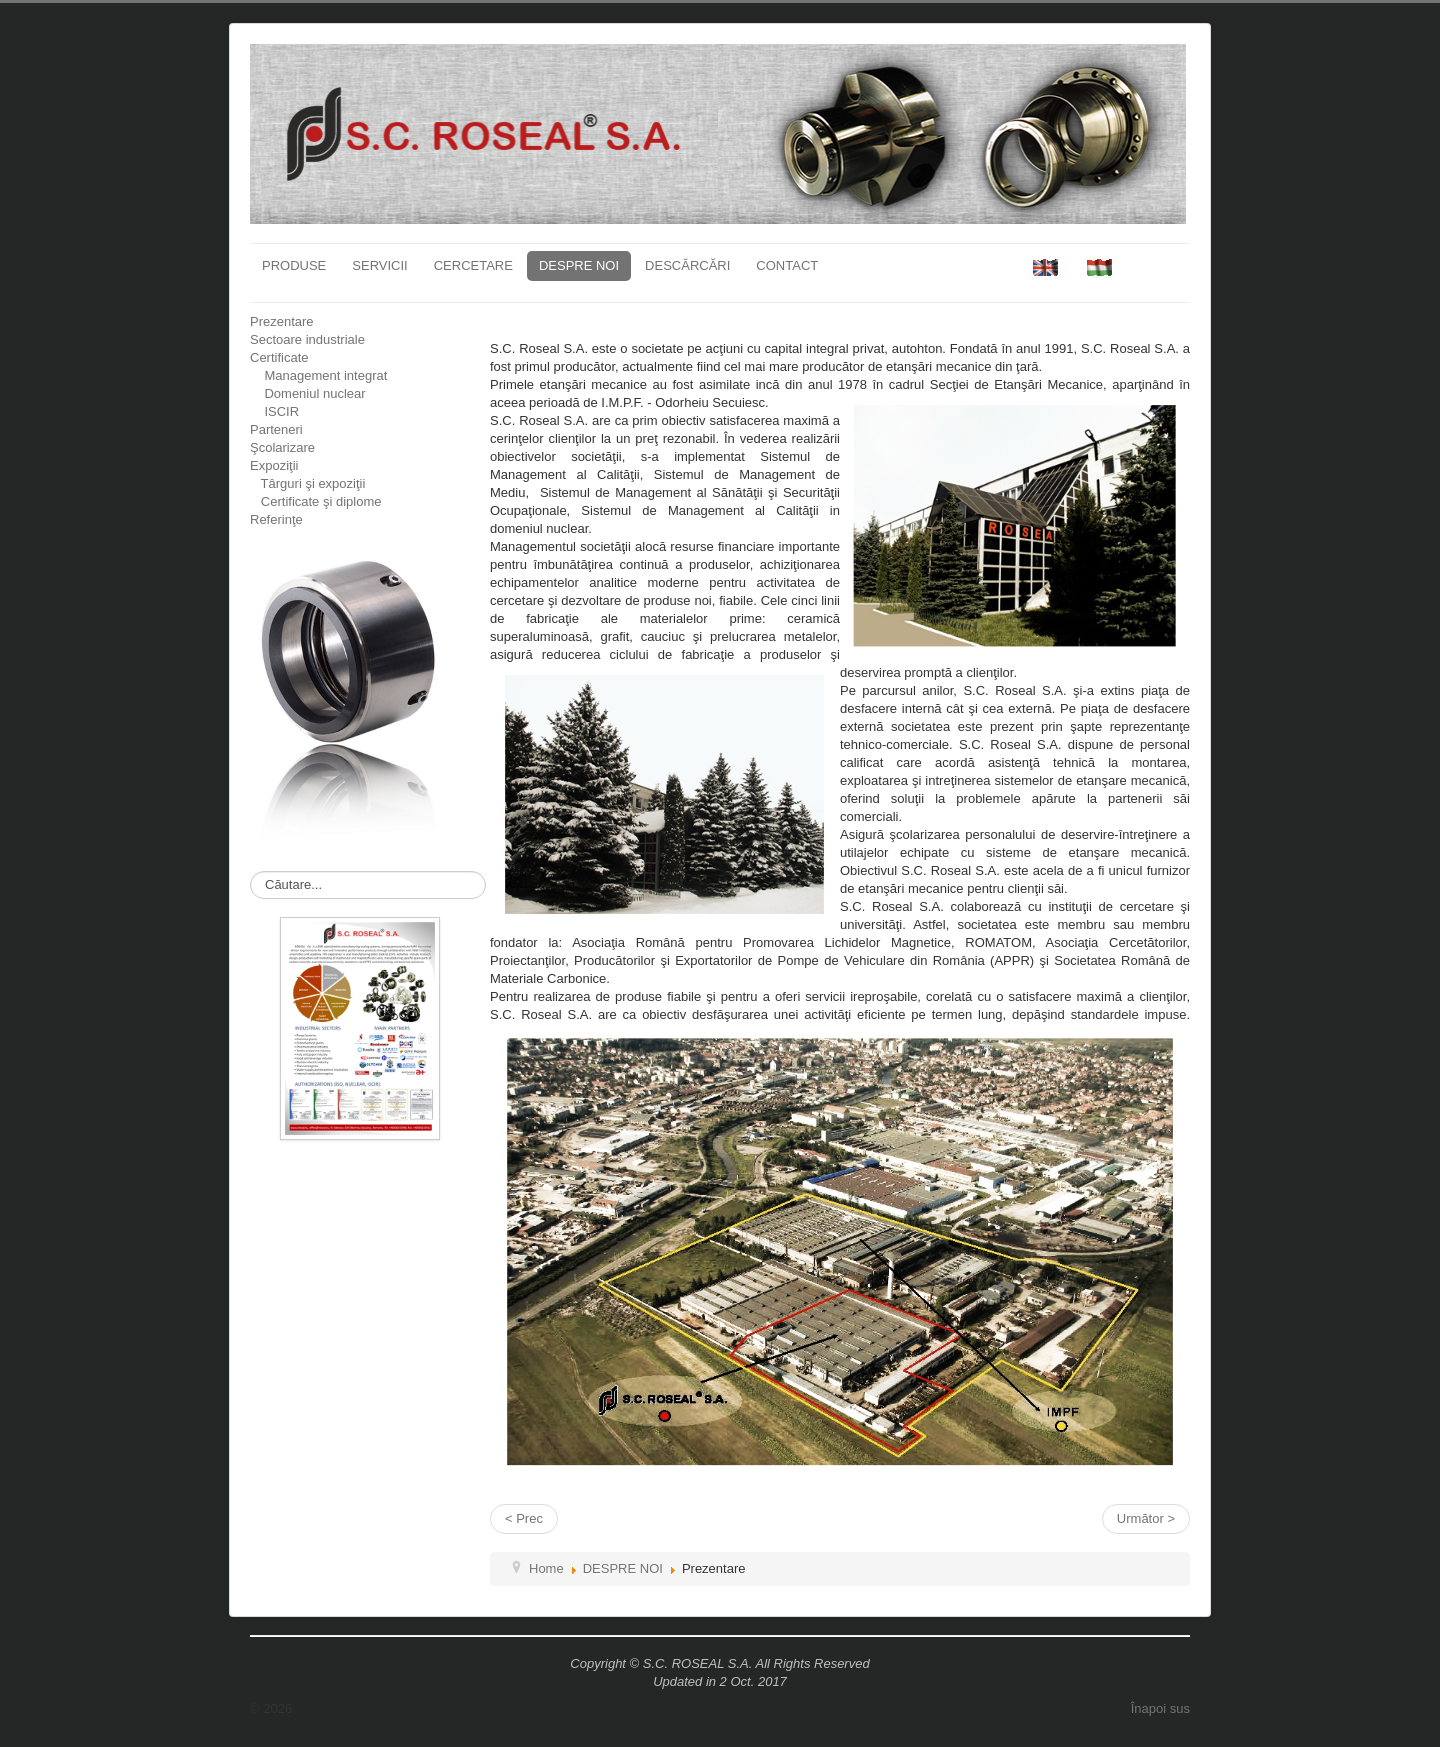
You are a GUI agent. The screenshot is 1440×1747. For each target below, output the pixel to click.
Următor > (1146, 1518)
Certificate (279, 357)
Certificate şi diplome (316, 501)
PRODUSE (294, 265)
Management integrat (318, 375)
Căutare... (250, 871)
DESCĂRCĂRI (687, 265)
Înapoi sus (1160, 1708)
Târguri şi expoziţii (307, 483)
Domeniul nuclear (308, 393)
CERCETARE (473, 265)
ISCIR (274, 411)
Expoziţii (274, 465)
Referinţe (276, 519)
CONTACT (787, 265)
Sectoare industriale (307, 339)
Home (546, 1568)
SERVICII (379, 265)
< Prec (524, 1518)
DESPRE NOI (579, 265)
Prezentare (282, 321)
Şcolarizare (282, 447)
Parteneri (276, 429)
